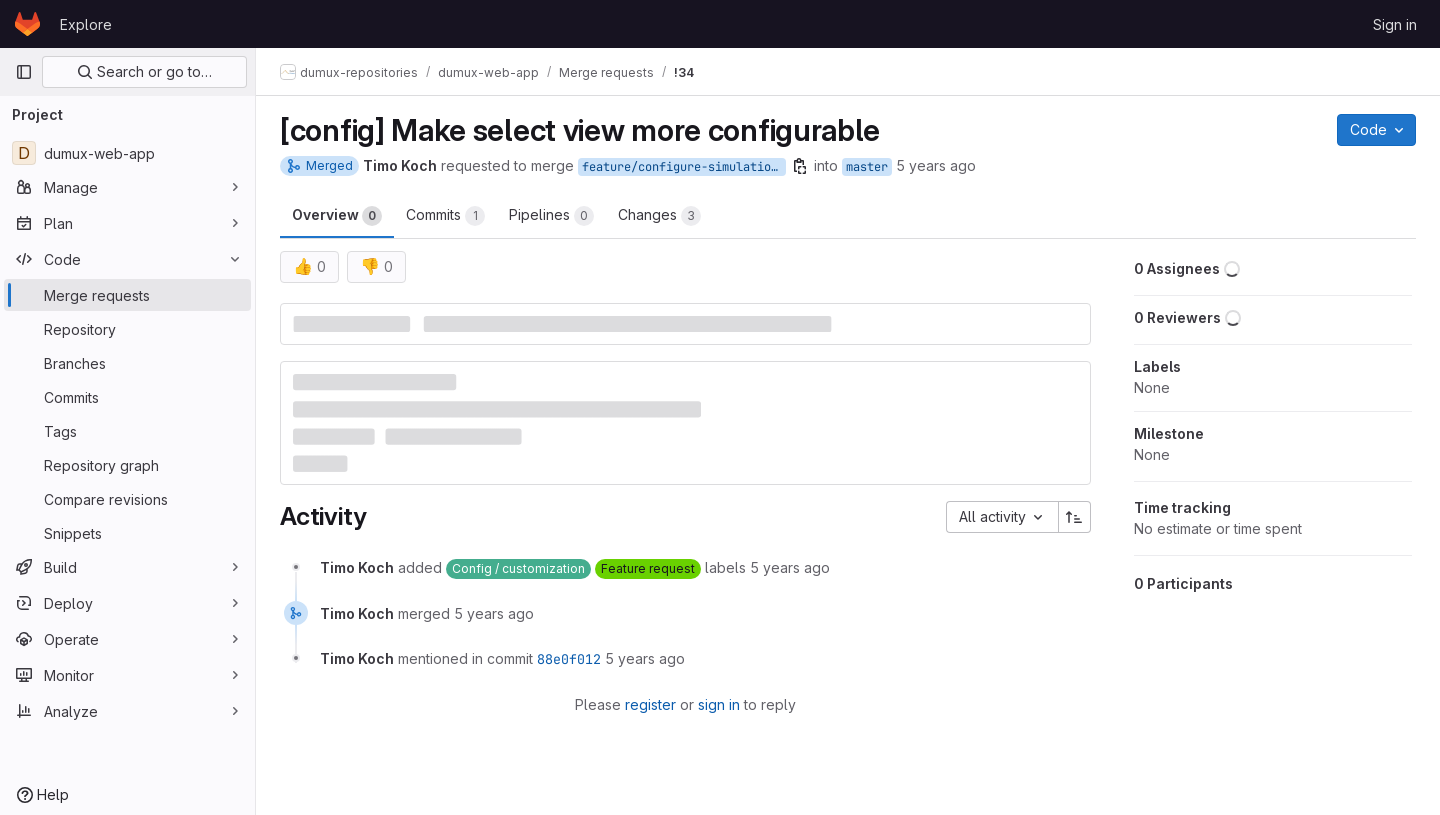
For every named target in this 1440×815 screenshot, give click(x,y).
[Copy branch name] (800, 166)
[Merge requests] (127, 295)
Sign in (1395, 24)
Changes (659, 216)
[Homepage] (27, 24)
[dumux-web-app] (127, 153)
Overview (337, 216)
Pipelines (551, 216)
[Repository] (127, 329)
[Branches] (127, 363)
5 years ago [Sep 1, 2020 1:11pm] (936, 165)
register (650, 704)
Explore (86, 24)
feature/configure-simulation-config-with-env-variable (684, 167)
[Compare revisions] (127, 499)
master (867, 167)
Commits (445, 216)
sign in (719, 704)
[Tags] (127, 431)
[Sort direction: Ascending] (1075, 517)
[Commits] (127, 397)
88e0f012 (569, 659)
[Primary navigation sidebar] (24, 72)
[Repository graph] (127, 465)
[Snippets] (127, 533)
